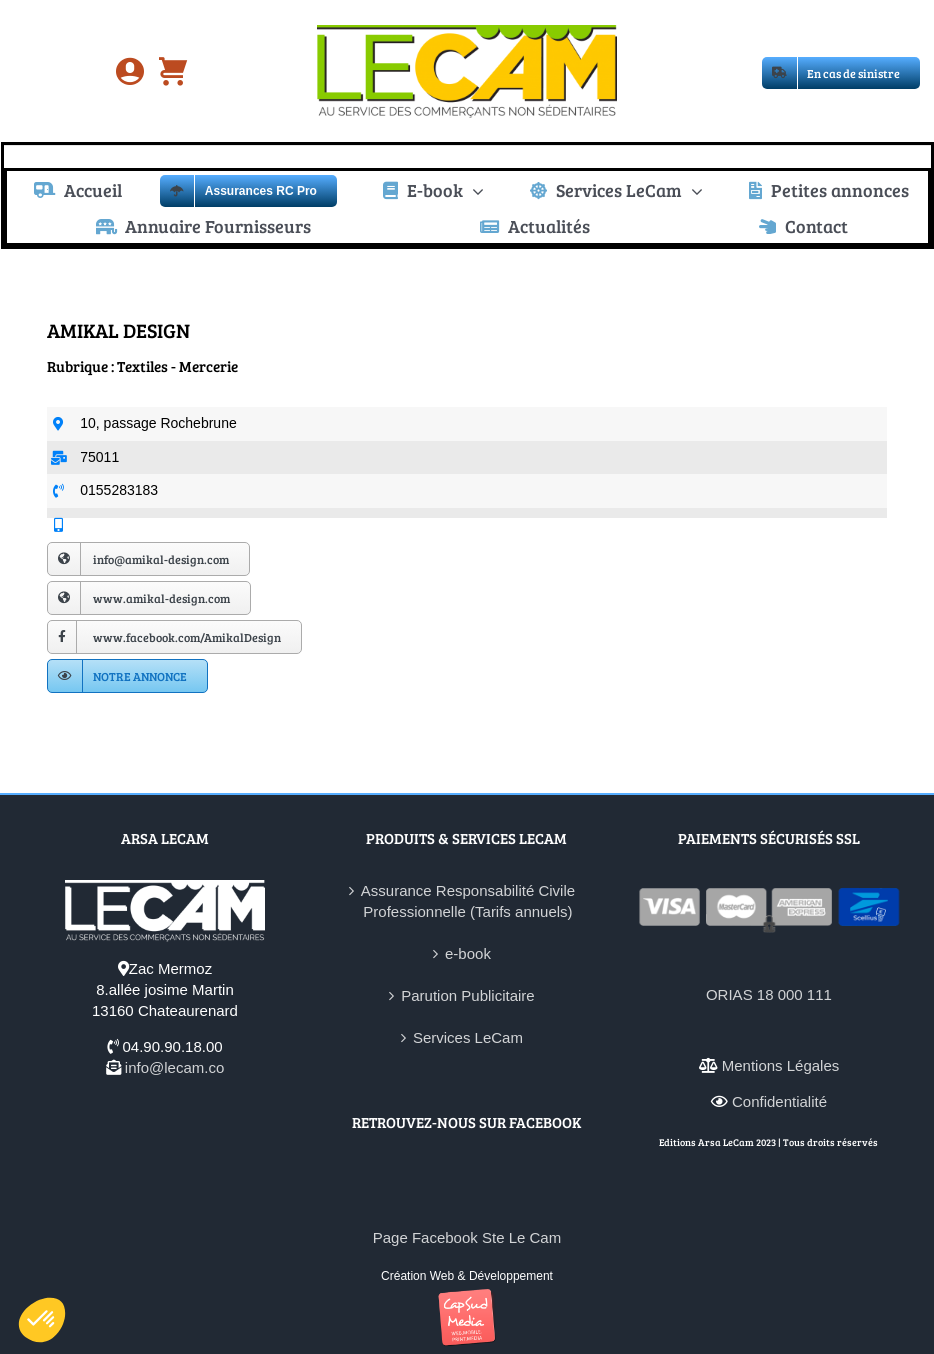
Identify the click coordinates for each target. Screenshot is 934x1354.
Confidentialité (779, 1101)
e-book (468, 953)
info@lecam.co (174, 1067)
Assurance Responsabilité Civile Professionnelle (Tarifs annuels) (468, 901)
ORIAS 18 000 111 (769, 994)
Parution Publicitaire (467, 995)
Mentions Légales (781, 1065)
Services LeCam (468, 1037)
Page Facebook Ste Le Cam (467, 1237)
